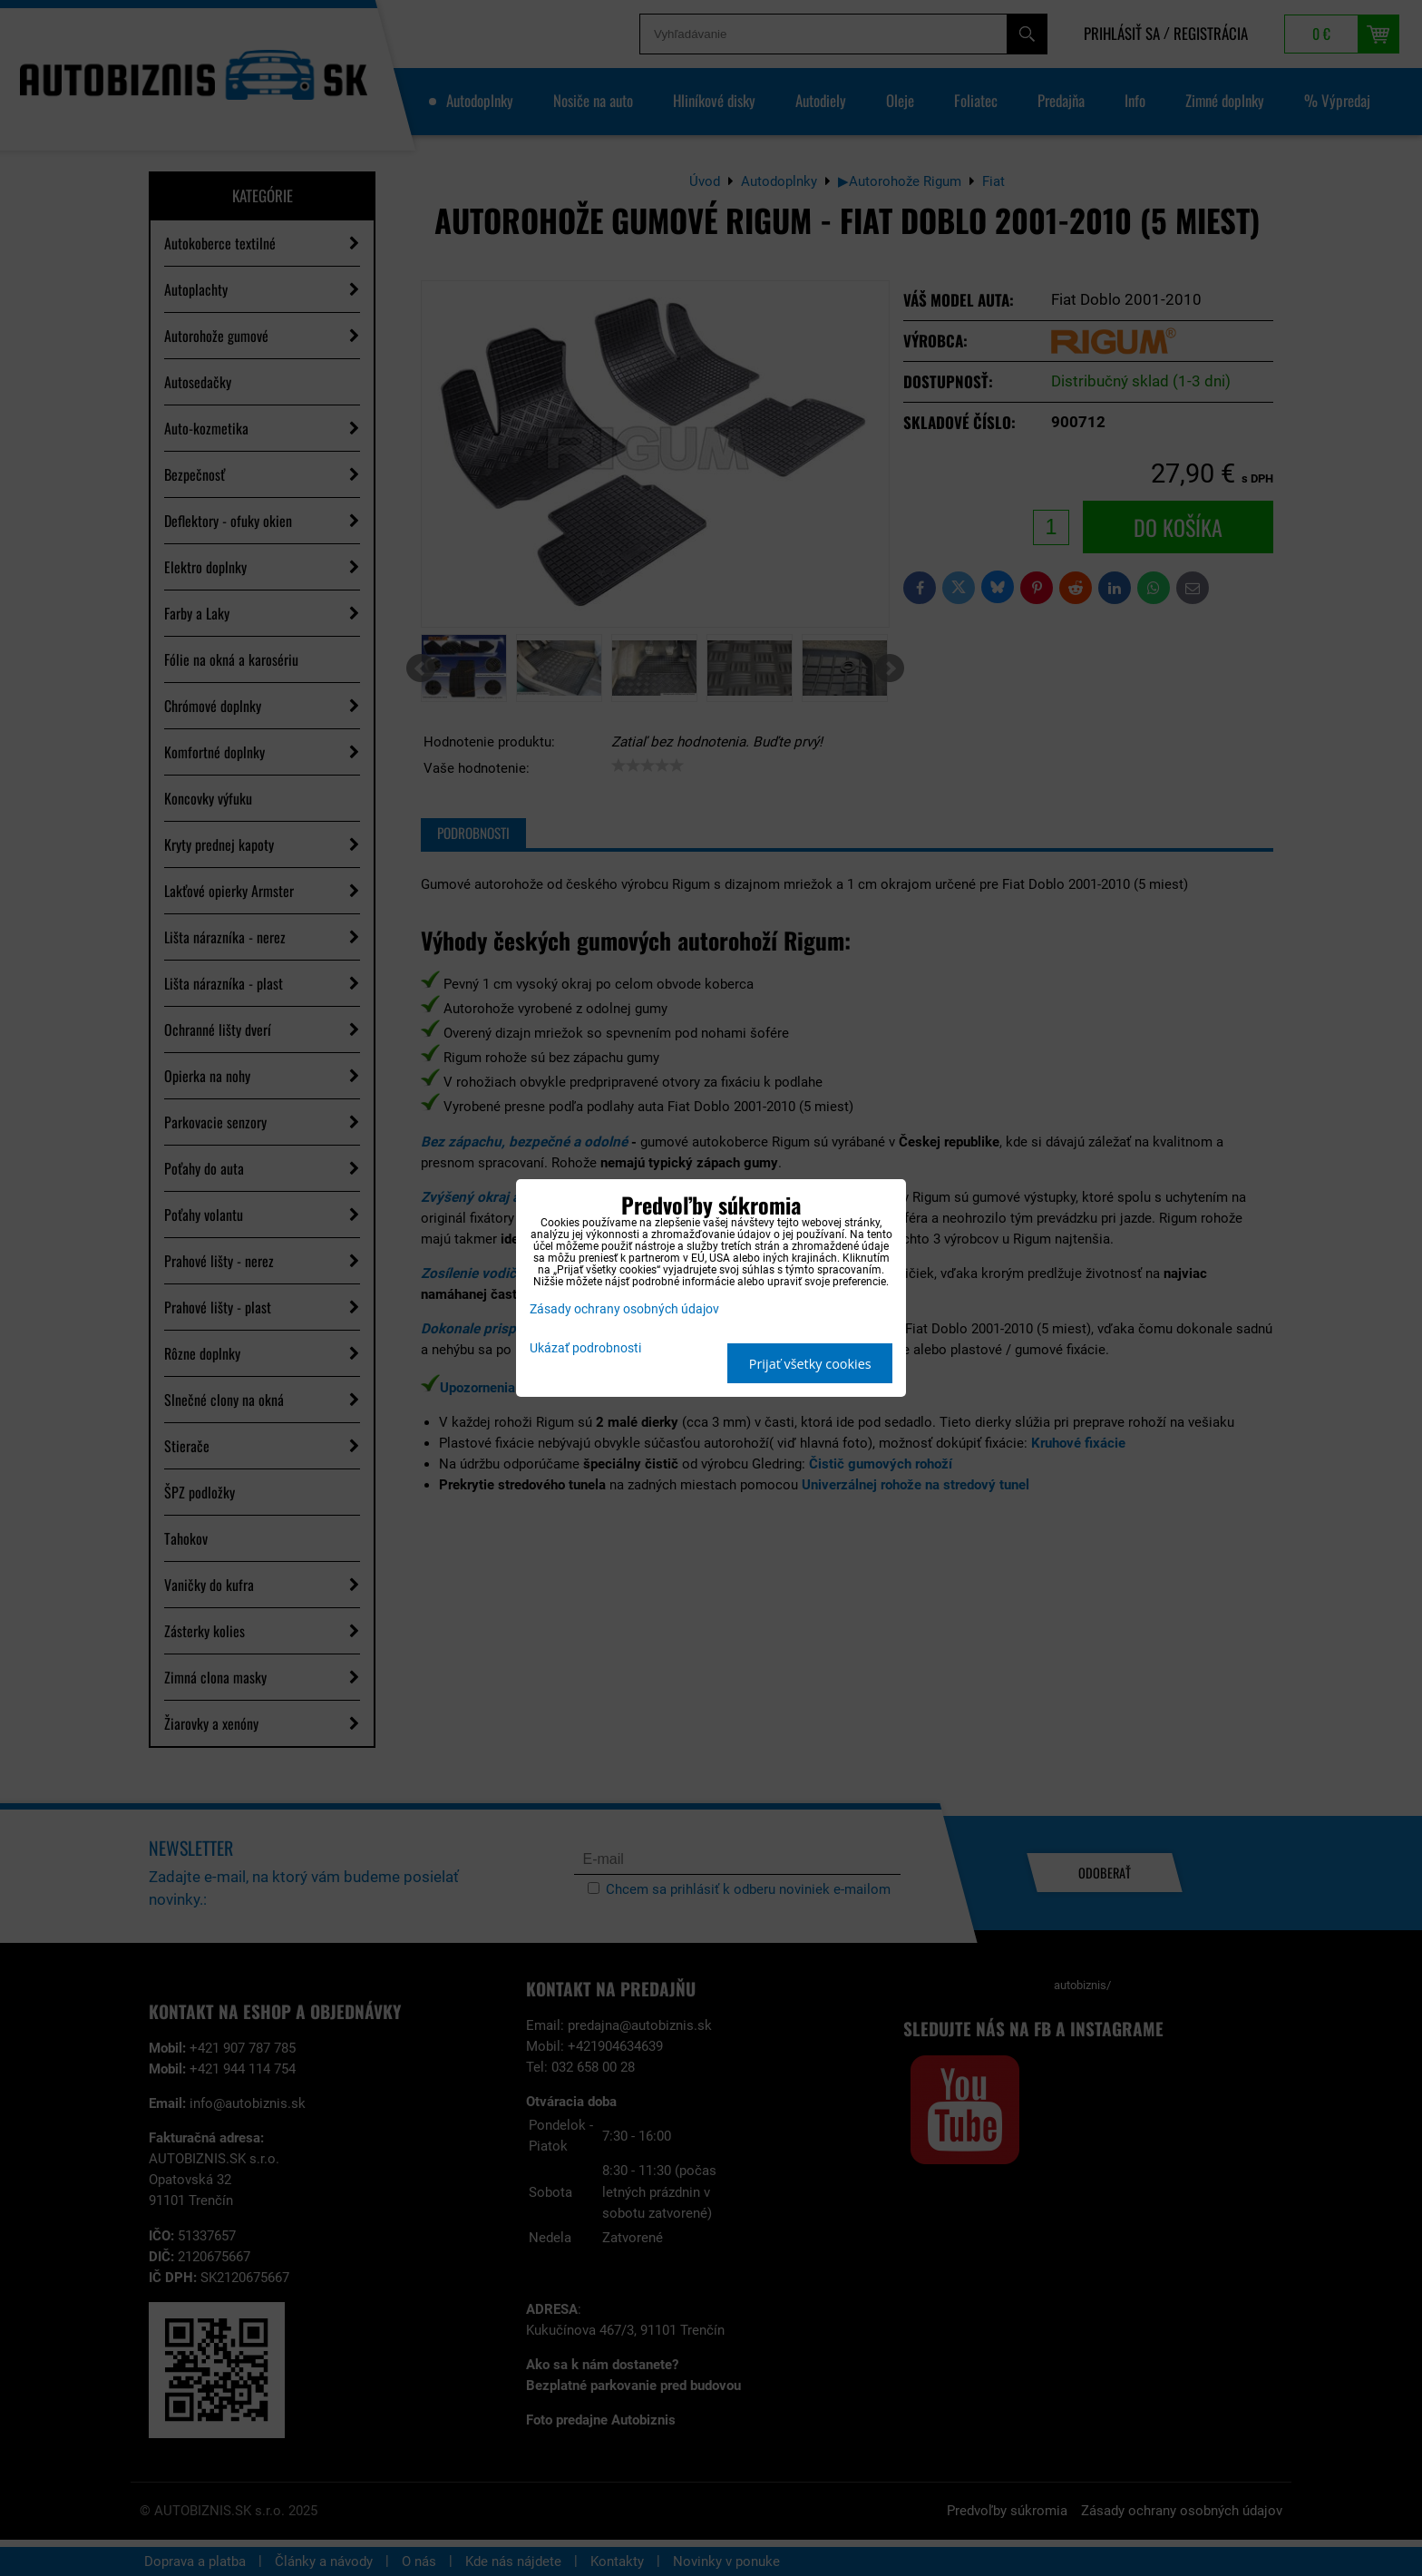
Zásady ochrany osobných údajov (624, 1309)
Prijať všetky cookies (810, 1363)
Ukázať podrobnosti (585, 1349)
